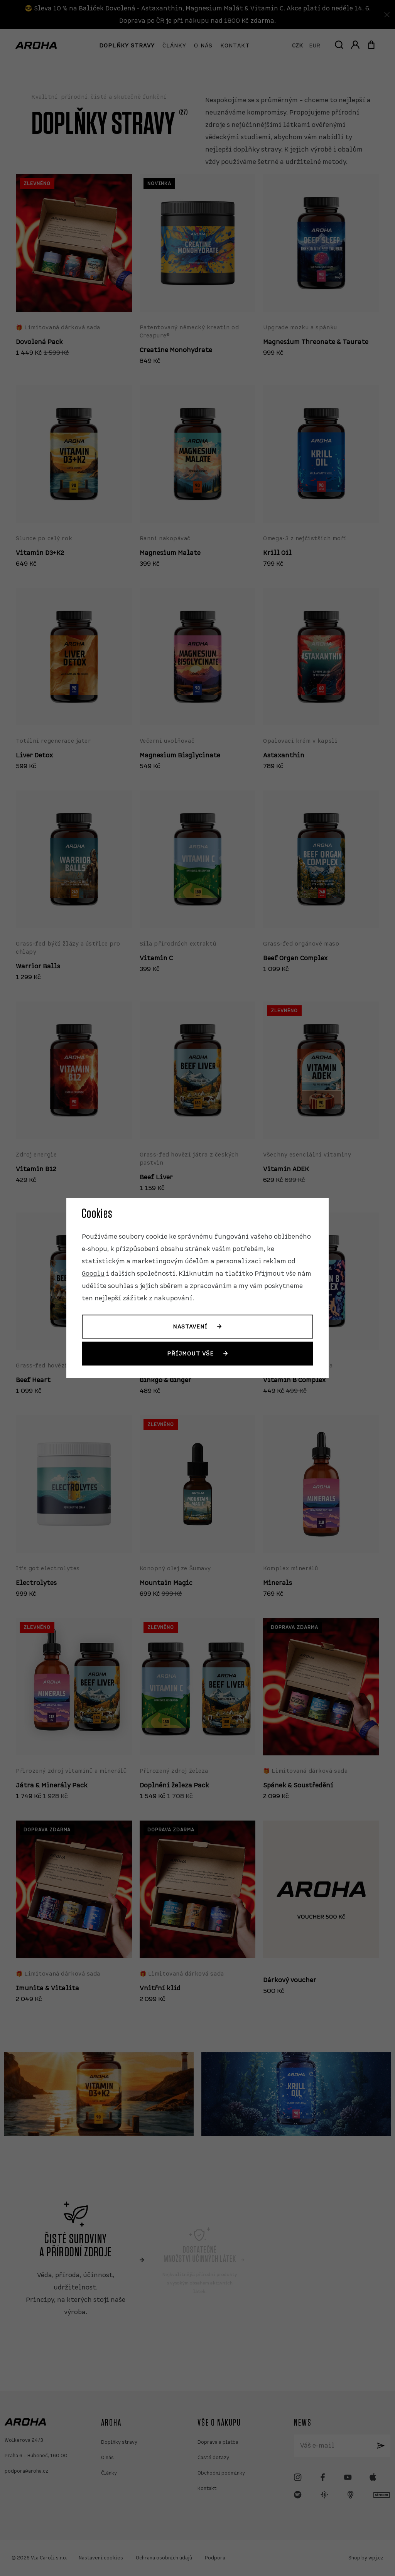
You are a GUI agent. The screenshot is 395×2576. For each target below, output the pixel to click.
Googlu (93, 1273)
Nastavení (190, 1326)
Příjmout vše (190, 1353)
